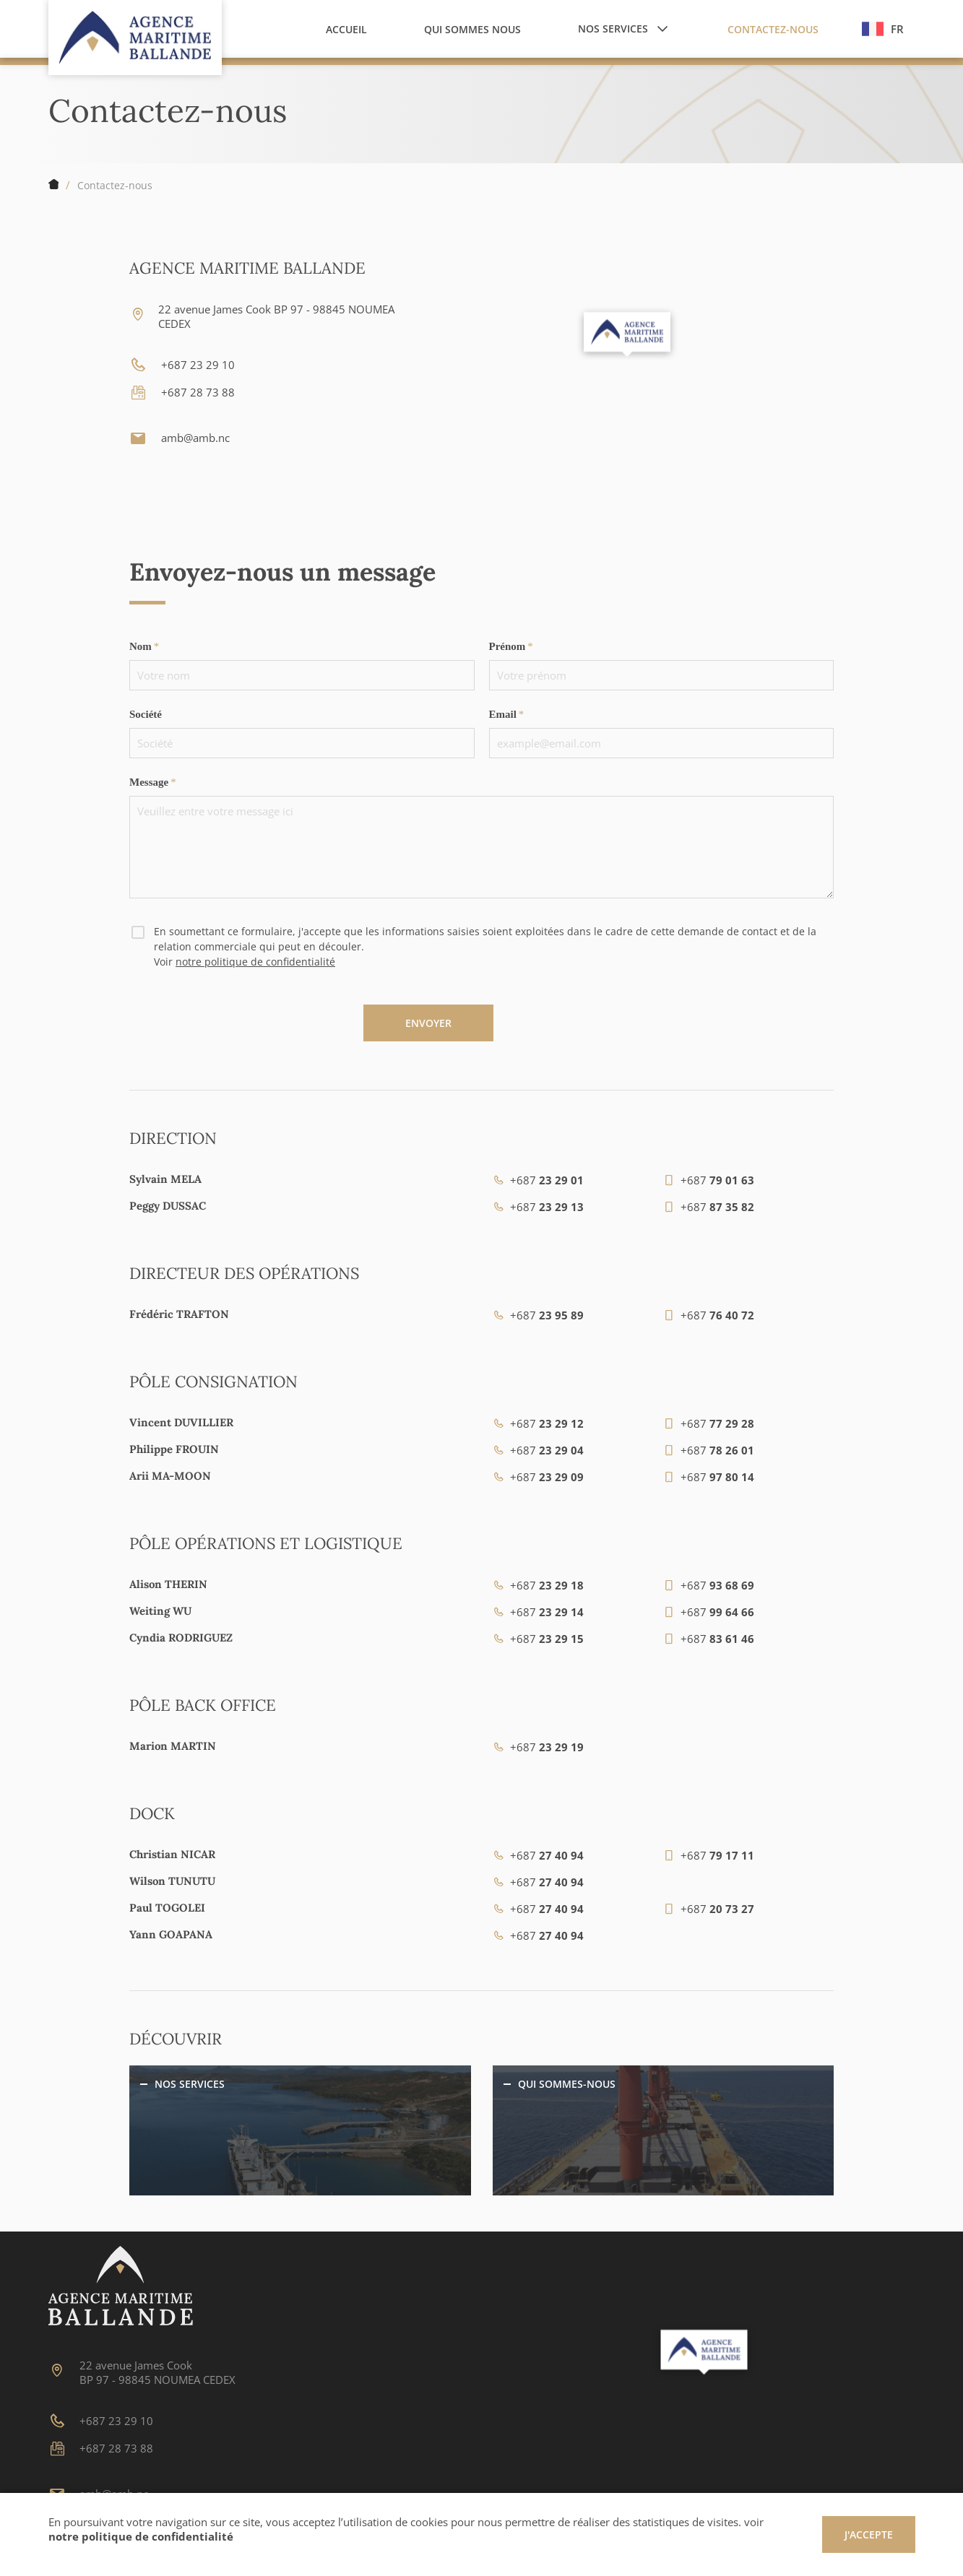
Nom (140, 646)
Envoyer (428, 1023)
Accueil (53, 185)
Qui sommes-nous (567, 2084)
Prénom (507, 646)
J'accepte (869, 2534)
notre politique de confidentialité (255, 961)
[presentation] (239, 1033)
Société (145, 714)
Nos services (190, 2084)
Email (503, 714)
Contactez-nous (114, 185)
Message (148, 782)
